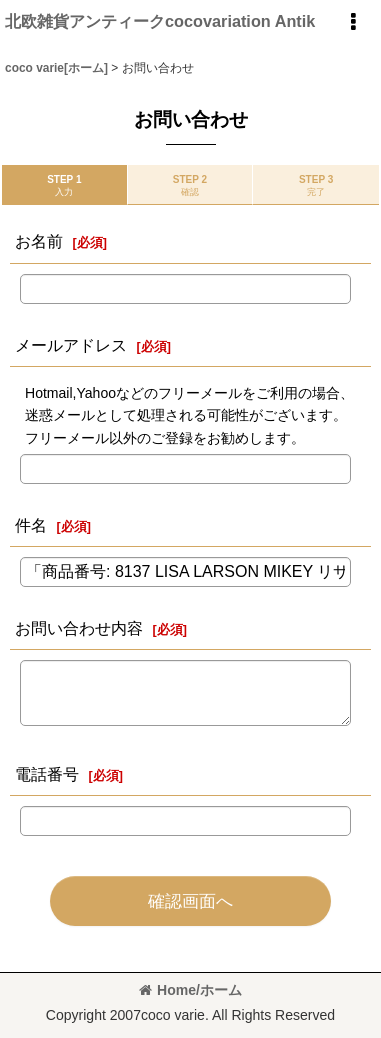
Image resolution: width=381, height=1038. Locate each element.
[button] (353, 22)
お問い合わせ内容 (79, 628)
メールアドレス (71, 345)
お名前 (39, 241)
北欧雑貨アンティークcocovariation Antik (160, 21)
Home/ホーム (190, 990)
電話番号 (47, 774)
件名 (31, 525)
